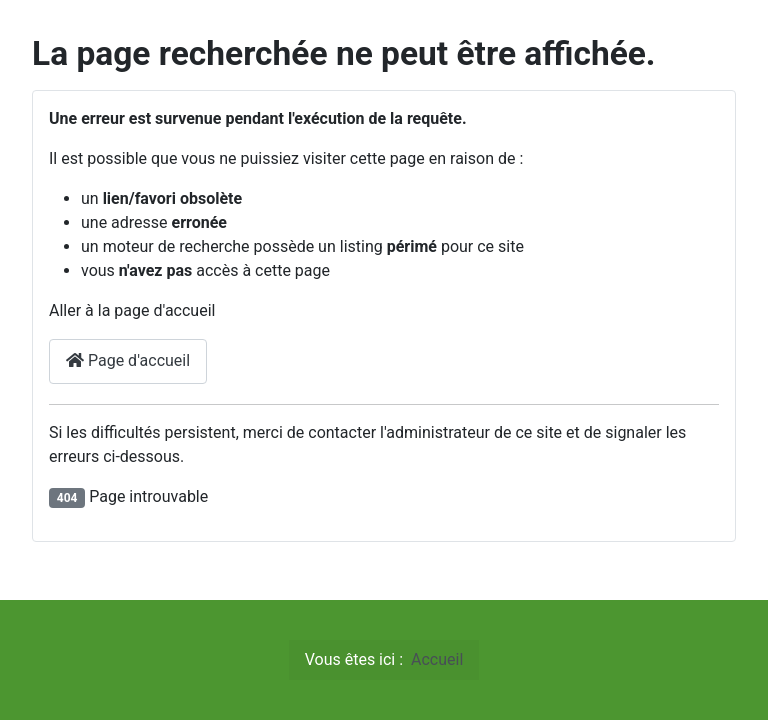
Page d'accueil (128, 360)
